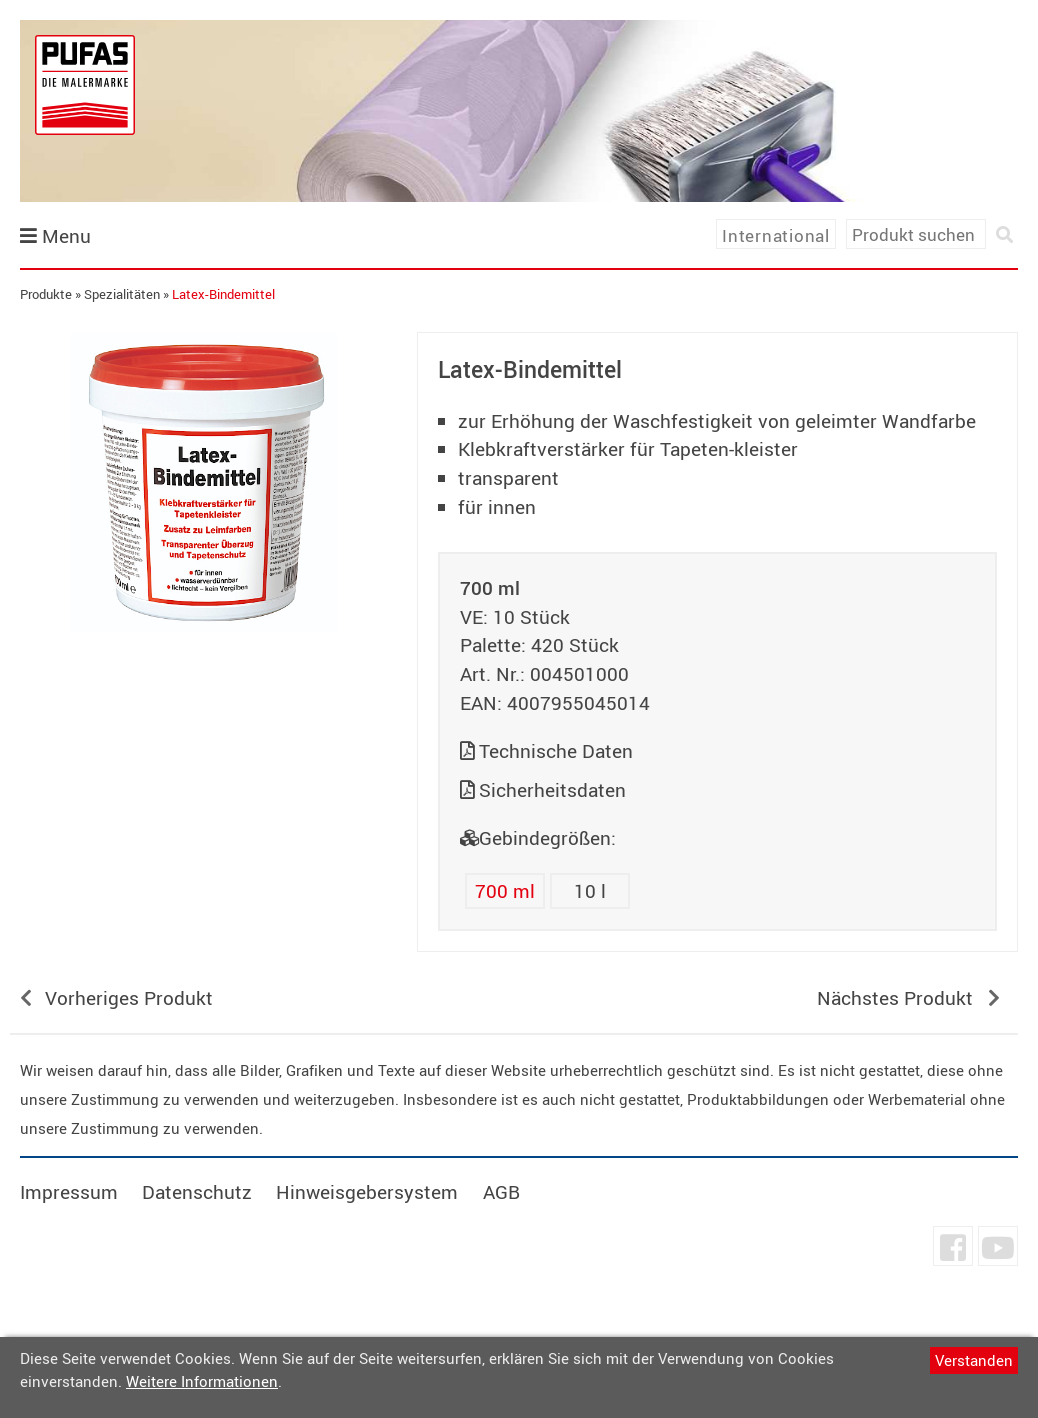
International (776, 235)
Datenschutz (197, 1192)
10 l (590, 891)
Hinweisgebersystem (367, 1192)
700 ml (505, 891)
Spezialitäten (122, 294)
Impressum (69, 1192)
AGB (501, 1192)
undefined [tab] (204, 666)
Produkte (46, 294)
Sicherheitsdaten (552, 790)
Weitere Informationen (202, 1381)
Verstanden (974, 1360)
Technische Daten (556, 751)
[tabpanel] (204, 482)
